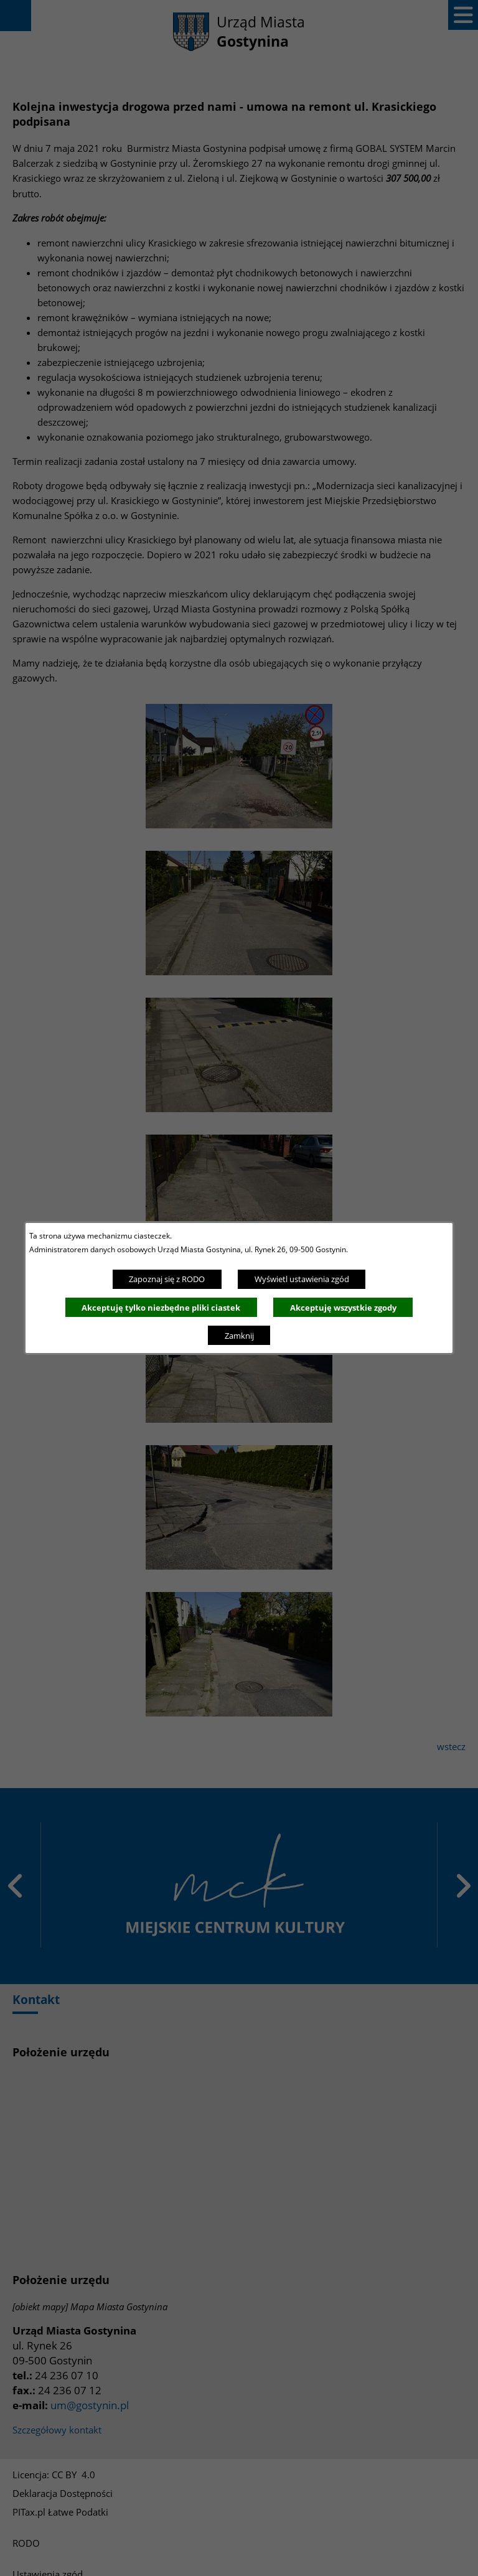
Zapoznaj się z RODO (167, 1279)
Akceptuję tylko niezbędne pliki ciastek (161, 1307)
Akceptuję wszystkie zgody (343, 1307)
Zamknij (239, 1335)
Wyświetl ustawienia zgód (302, 1279)
